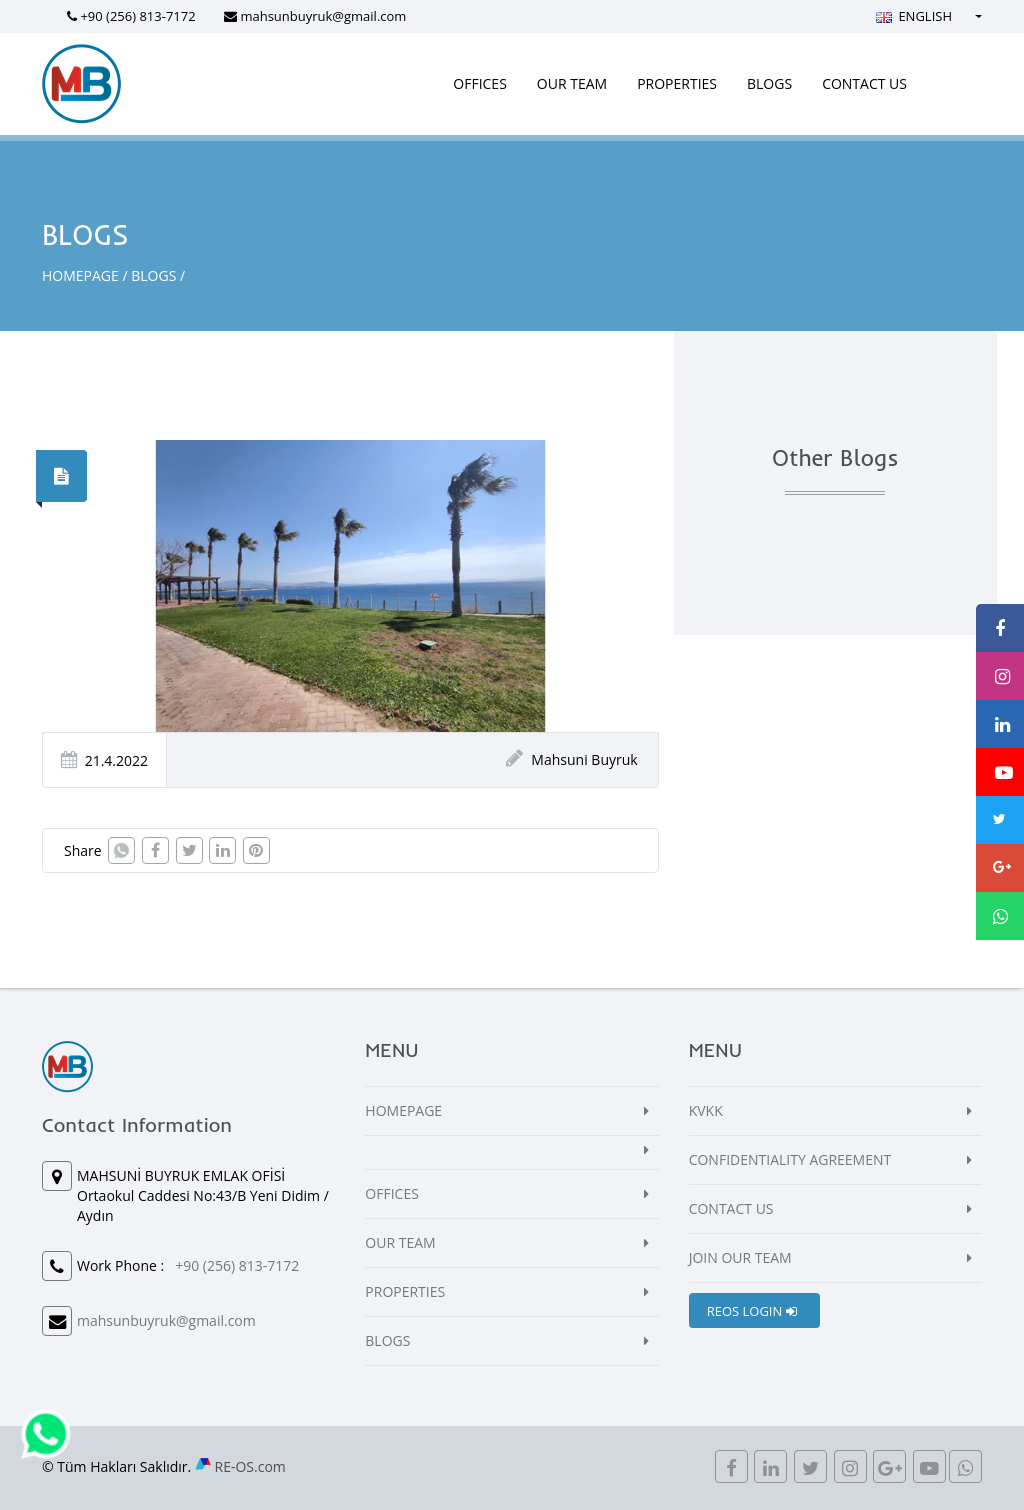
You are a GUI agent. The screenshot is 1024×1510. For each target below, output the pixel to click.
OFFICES (480, 83)
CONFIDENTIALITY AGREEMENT (790, 1159)
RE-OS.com (250, 1466)
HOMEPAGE (80, 275)
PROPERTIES (677, 83)
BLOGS (769, 83)
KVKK (706, 1110)
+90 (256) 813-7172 (137, 16)
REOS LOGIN (752, 1311)
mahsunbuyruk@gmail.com (323, 16)
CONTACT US (864, 83)
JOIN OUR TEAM (740, 1257)
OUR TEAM (572, 83)
